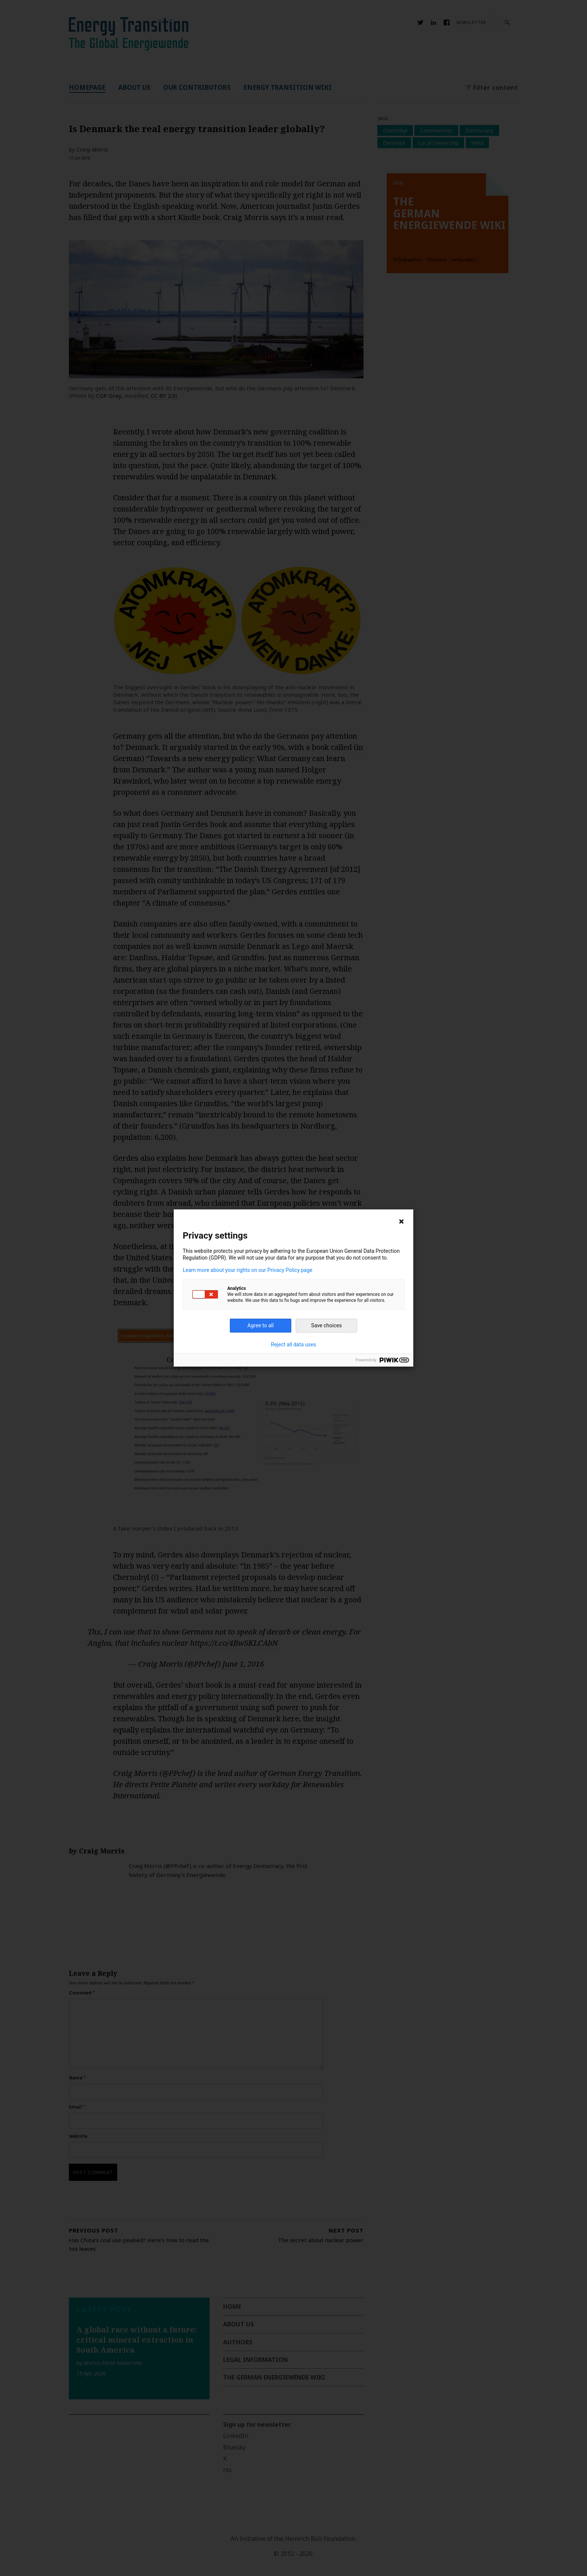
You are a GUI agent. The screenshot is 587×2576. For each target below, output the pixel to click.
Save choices (326, 1325)
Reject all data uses (293, 1344)
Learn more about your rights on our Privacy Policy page (248, 1270)
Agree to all (260, 1325)
